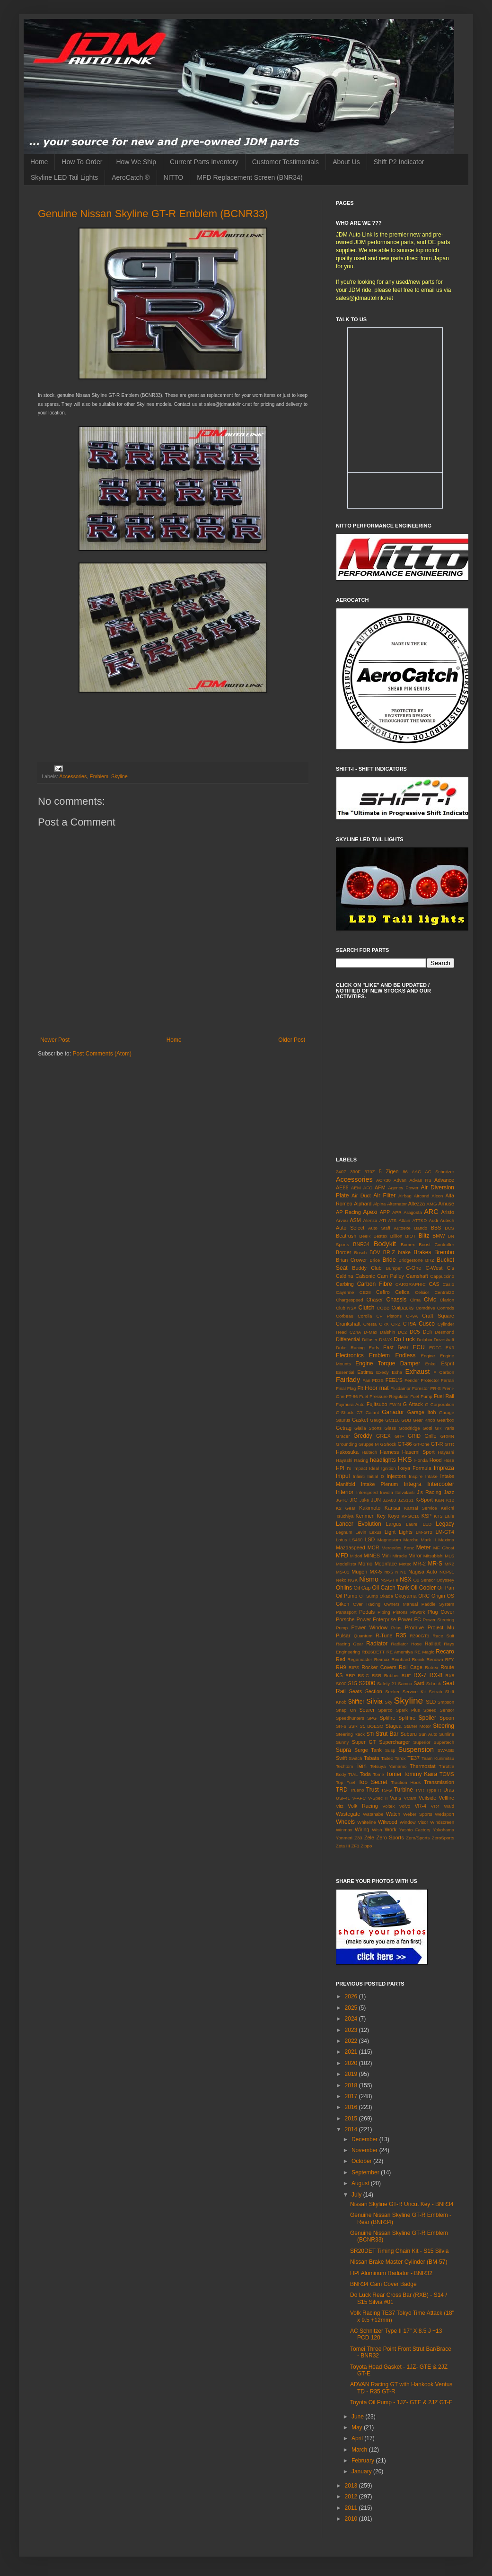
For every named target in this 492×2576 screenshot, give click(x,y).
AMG (432, 1203)
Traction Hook (406, 1782)
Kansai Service (420, 1508)
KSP (427, 1516)
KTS (438, 1516)
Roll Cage (410, 1667)
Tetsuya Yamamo (388, 1766)
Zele (369, 1837)
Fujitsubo (377, 1404)
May (357, 2427)
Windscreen (442, 1822)
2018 (352, 2085)
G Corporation (439, 1404)
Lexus (375, 1532)
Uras (448, 1790)
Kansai (392, 1508)
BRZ (429, 1260)
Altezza (416, 1203)
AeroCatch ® (130, 177)
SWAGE (446, 1750)
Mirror (415, 1555)
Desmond (444, 1332)
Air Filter (384, 1195)
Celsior (422, 1292)
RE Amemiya (400, 1651)
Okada (386, 1596)
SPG (372, 1718)
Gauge (377, 1420)
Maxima (446, 1539)
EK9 (450, 1347)
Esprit (447, 1363)
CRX (383, 1324)
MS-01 (342, 1571)
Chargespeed (349, 1299)
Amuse (446, 1203)
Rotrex (431, 1667)
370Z (370, 1171)
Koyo (393, 1516)
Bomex (408, 1244)
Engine (428, 1355)
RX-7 (419, 1675)
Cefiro (383, 1292)
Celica (402, 1292)
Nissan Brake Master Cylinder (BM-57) (398, 2262)
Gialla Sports (368, 1428)
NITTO (174, 177)
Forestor (420, 1388)
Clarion (447, 1299)
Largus (393, 1524)
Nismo (368, 1579)
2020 (352, 2063)
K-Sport (424, 1500)
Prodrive (414, 1627)
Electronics (350, 1355)
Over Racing (366, 1604)
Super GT (364, 1742)
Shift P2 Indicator (399, 162)
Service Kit (414, 1691)
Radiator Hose (406, 1643)
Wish (377, 1829)
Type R (433, 1790)
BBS (436, 1228)
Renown (434, 1659)
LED (427, 1524)
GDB (406, 1420)
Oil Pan (446, 1588)
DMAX (385, 1339)
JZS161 (405, 1500)
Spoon (446, 1718)
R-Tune (384, 1635)
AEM (356, 1187)
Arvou (342, 1220)
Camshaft (417, 1276)
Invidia (386, 1492)
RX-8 (436, 1675)
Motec (405, 1563)
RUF (406, 1675)
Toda (365, 1774)
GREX (383, 1436)
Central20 (444, 1292)
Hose (449, 1460)
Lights (406, 1532)
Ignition (388, 1468)
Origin (438, 1596)
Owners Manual (401, 1604)
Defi (427, 1332)
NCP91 (446, 1571)
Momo (365, 1563)
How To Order (82, 162)
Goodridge (409, 1428)
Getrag (343, 1428)
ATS (392, 1220)
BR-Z (389, 1252)
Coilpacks (402, 1307)
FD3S (378, 1380)
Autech (447, 1220)
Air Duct (361, 1195)
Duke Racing (350, 1347)
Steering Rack (350, 1734)
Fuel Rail (444, 1396)
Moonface (386, 1563)
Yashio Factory (414, 1829)
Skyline (119, 776)
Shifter (356, 1701)
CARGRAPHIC (410, 1284)
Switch (355, 1758)
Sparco (385, 1710)
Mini (386, 1555)
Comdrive (425, 1307)
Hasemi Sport (418, 1452)
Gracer (343, 1436)
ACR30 (383, 1180)
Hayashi (446, 1452)
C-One (413, 1268)
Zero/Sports (418, 1837)
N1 (403, 1571)
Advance (444, 1180)
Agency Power (403, 1187)
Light (390, 1532)
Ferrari (447, 1380)
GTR (449, 1444)
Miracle (399, 1555)
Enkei (431, 1363)
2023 (352, 2030)
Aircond (422, 1195)
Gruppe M (369, 1444)
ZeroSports (443, 1837)
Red (340, 1659)
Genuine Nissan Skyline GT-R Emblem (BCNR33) (153, 214)
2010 (352, 2518)
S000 (341, 1683)
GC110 (392, 1420)
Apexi (370, 1212)
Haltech (370, 1452)
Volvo (404, 1806)
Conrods (445, 1307)
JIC (353, 1500)
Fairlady (348, 1379)
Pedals (367, 1612)
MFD (342, 1555)
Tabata (371, 1758)
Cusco (427, 1323)
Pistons (400, 1612)
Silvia (374, 1701)
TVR (419, 1790)
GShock (388, 1444)
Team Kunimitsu (438, 1758)
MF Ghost (443, 1547)
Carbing (345, 1284)
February (363, 2460)
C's (450, 1268)
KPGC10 (411, 1516)
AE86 (342, 1187)
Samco (405, 1683)
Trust (372, 1789)
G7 (360, 1412)
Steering (443, 1726)
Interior (344, 1492)
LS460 (356, 1539)
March (360, 2449)
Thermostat (423, 1766)
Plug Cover (441, 1612)
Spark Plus (408, 1710)
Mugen (359, 1571)
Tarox (400, 1758)
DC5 (415, 1332)
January (362, 2471)
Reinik (418, 1659)
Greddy (362, 1436)
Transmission (439, 1782)
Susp (390, 1750)
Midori (356, 1555)
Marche (411, 1539)
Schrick (433, 1683)
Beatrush (346, 1236)
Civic (430, 1299)
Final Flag (346, 1388)
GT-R (437, 1444)
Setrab (435, 1691)
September (366, 2172)
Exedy (382, 1372)
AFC (367, 1187)
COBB (383, 1307)
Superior (421, 1742)
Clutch (367, 1307)
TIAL (353, 1774)
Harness (389, 1452)
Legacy (445, 1524)
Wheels (345, 1822)
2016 (352, 2107)
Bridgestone (410, 1260)
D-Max (370, 1332)
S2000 (367, 1683)
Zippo (366, 1845)
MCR (373, 1547)
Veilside (427, 1798)
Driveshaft (444, 1339)
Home (39, 162)
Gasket (360, 1420)
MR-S (435, 1563)
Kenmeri (365, 1516)
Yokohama (443, 1829)
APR (397, 1212)
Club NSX (346, 1307)
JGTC (342, 1500)
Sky (388, 1702)
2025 (352, 2008)
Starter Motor (417, 1726)
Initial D (376, 1476)
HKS (405, 1459)
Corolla (365, 1316)
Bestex (380, 1236)
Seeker (392, 1691)
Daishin (387, 1332)
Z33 (358, 1837)
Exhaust (417, 1371)
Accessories (73, 776)
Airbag (405, 1195)
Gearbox (445, 1420)
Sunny (342, 1742)
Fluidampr (400, 1388)
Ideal (374, 1468)
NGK (353, 1580)
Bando (420, 1228)
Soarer (366, 1710)
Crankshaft (348, 1324)
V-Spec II (377, 1798)
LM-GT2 (424, 1532)
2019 (352, 2074)
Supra (343, 1750)
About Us (346, 162)
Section (373, 1691)
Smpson (446, 1702)
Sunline (446, 1734)
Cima (415, 1299)
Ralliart (433, 1643)
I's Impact (357, 1468)
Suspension (416, 1749)
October (362, 2161)
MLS (449, 1555)
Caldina (344, 1276)
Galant (372, 1412)
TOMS (446, 1774)
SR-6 (341, 1726)
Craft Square (438, 1316)
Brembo (444, 1252)
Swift (341, 1758)
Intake (431, 1476)
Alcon (437, 1195)
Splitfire (406, 1718)
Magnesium (389, 1539)
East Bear (395, 1347)
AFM (380, 1187)
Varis (395, 1798)
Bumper (394, 1268)
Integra (412, 1484)
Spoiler (427, 1717)
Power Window (369, 1627)
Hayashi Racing (352, 1460)
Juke (364, 1500)
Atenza (370, 1220)
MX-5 (376, 1571)
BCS (449, 1228)
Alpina (379, 1203)
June (358, 2416)
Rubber (391, 1675)
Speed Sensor (438, 1710)
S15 (352, 1683)
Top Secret (372, 1782)
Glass (390, 1428)
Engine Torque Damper (387, 1363)
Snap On (346, 1710)
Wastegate (348, 1814)
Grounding (346, 1444)
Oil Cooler (423, 1587)
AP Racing (348, 1212)
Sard (418, 1683)
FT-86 (352, 1396)
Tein (361, 1766)
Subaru (408, 1734)
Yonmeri (344, 1837)
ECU (418, 1347)
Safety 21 (386, 1683)
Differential (348, 1339)
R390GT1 (420, 1635)
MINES (372, 1555)
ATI (382, 1220)
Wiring (362, 1829)
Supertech (443, 1742)
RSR (376, 1675)
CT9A (409, 1324)
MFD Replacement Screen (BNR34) (249, 177)
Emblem (98, 776)
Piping (384, 1612)
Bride (388, 1260)
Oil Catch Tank (390, 1587)
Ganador (393, 1412)
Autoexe (402, 1228)
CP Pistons (389, 1316)
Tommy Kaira (420, 1774)
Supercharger (394, 1742)
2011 (352, 2508)
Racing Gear (349, 1643)
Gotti (427, 1428)
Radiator (376, 1643)
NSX (406, 1579)
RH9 (341, 1667)
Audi (433, 1220)
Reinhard (400, 1659)
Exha (397, 1372)
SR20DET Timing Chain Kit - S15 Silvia (399, 2251)
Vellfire (446, 1798)
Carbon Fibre (374, 1284)
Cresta (370, 1324)
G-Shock (344, 1412)
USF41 (343, 1798)
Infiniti (359, 1476)
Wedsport (444, 1814)
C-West (434, 1268)
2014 (352, 2129)
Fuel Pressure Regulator (384, 1396)
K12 (450, 1500)
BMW (438, 1236)
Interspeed (367, 1492)
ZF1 (355, 1845)
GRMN (447, 1436)
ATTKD (419, 1220)
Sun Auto (428, 1734)
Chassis (397, 1299)
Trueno (357, 1790)
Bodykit (385, 1244)
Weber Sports (417, 1814)
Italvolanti (405, 1492)
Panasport (346, 1612)
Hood (436, 1460)
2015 (352, 2118)
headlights (383, 1460)
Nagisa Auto (422, 1571)
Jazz (449, 1492)
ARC (431, 1211)
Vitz (339, 1806)
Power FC (409, 1619)
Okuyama (405, 1596)
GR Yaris (444, 1428)
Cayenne (345, 1292)
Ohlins (344, 1587)
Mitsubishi (433, 1555)
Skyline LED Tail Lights (64, 177)
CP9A (412, 1316)
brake (404, 1252)
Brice (374, 1260)
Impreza (444, 1468)
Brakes (422, 1252)
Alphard (362, 1203)
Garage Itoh (421, 1412)
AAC (416, 1171)
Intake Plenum (379, 1484)
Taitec (387, 1758)
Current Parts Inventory (204, 162)
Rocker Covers (378, 1667)
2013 (352, 2485)
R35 (401, 1635)
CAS (434, 1284)
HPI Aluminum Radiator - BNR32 (391, 2273)
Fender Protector (421, 1380)
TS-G (386, 1790)
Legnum (344, 1532)
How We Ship (136, 162)
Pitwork (417, 1612)
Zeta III (343, 1845)
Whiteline (366, 1822)
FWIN (395, 1404)
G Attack (413, 1404)
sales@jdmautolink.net (364, 298)
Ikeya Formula (414, 1468)
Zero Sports (390, 1837)
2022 (352, 2041)
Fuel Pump (421, 1396)
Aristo (447, 1212)
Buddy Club (366, 1268)
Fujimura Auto (350, 1404)
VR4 (435, 1806)
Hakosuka (347, 1452)
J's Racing (429, 1492)
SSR (353, 1726)
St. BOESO (371, 1726)
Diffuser (370, 1339)
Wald (449, 1806)
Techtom (344, 1766)
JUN (376, 1500)
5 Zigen (389, 1171)
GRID (414, 1436)
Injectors (396, 1476)
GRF (399, 1436)
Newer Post (55, 1040)
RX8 (449, 1675)
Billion (396, 1236)
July (357, 2194)
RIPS (354, 1667)
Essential (345, 1372)
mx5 (389, 1571)
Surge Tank (368, 1750)
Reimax (382, 1659)
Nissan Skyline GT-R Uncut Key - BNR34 (402, 2204)
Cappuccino (442, 1276)
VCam (410, 1798)
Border (343, 1252)
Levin (360, 1532)
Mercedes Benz (397, 1547)
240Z (341, 1171)
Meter (423, 1547)
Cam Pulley (390, 1276)
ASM (355, 1220)
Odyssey (445, 1580)
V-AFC (359, 1798)
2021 (352, 2051)
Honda (421, 1460)
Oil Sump (368, 1596)
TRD (342, 1789)
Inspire (415, 1476)
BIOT (410, 1236)
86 (405, 1171)
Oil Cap (361, 1588)
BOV (374, 1252)
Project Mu (441, 1627)
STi (370, 1734)
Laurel (412, 1524)
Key (381, 1516)
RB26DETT (373, 1651)
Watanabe (373, 1814)
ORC (424, 1596)
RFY (449, 1659)
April (357, 2438)
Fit (360, 1388)
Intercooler (440, 1484)
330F (355, 1171)
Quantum (363, 1635)
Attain (405, 1220)
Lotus (341, 1539)
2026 (352, 1996)
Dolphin (424, 1339)
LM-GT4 (444, 1532)
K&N (439, 1500)
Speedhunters (350, 1718)
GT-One (421, 1444)
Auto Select (350, 1228)
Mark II (428, 1539)
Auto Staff (379, 1228)
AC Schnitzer (439, 1171)
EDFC (435, 1347)
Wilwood (387, 1822)
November (365, 2150)
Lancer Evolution (358, 1524)
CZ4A (355, 1332)
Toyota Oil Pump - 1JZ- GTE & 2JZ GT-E (401, 2402)
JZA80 (389, 1500)
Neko (341, 1580)
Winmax (344, 1829)
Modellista (346, 1563)
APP (385, 1212)
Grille (430, 1436)
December (365, 2139)
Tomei (393, 1774)
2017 (352, 2096)
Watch (393, 1814)
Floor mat (377, 1388)
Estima (365, 1372)
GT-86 (405, 1444)
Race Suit (443, 1635)
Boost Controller (436, 1244)
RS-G (363, 1675)
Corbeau (344, 1316)
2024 (352, 2018)
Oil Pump (346, 1596)
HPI (340, 1468)
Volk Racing (363, 1806)
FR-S (435, 1388)
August (361, 2183)
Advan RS (420, 1180)
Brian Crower (351, 1260)
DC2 (402, 1332)
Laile (449, 1516)
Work (390, 1829)
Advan (400, 1180)
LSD (370, 1539)
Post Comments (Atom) (102, 1053)
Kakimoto (369, 1508)
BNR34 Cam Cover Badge (383, 2284)
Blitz (424, 1235)
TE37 (413, 1758)
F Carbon (443, 1372)
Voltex (388, 1806)
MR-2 (419, 1563)
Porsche (345, 1619)
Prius (396, 1627)
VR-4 (420, 1806)
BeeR (365, 1236)
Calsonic (365, 1276)
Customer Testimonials (285, 162)
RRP (350, 1675)
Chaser (375, 1299)
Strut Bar (387, 1734)
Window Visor (414, 1822)
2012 (352, 2496)
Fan (366, 1380)
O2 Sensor (424, 1580)
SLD (431, 1702)
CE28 (365, 1292)
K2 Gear (345, 1508)
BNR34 (361, 1244)
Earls (374, 1347)
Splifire (387, 1718)
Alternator (397, 1203)
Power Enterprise (376, 1619)
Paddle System (438, 1604)
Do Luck (404, 1339)
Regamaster (359, 1659)
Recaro (445, 1651)
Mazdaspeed (350, 1547)
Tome (378, 1774)
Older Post (291, 1040)
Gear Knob (424, 1420)
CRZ (396, 1324)
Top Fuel (345, 1782)
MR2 (449, 1563)
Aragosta (413, 1212)
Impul (343, 1476)
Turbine (403, 1789)
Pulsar (343, 1635)
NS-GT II (389, 1580)
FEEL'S (394, 1380)
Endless (405, 1355)
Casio (448, 1284)
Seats (355, 1691)
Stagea (394, 1726)
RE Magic (424, 1651)
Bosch (360, 1252)
